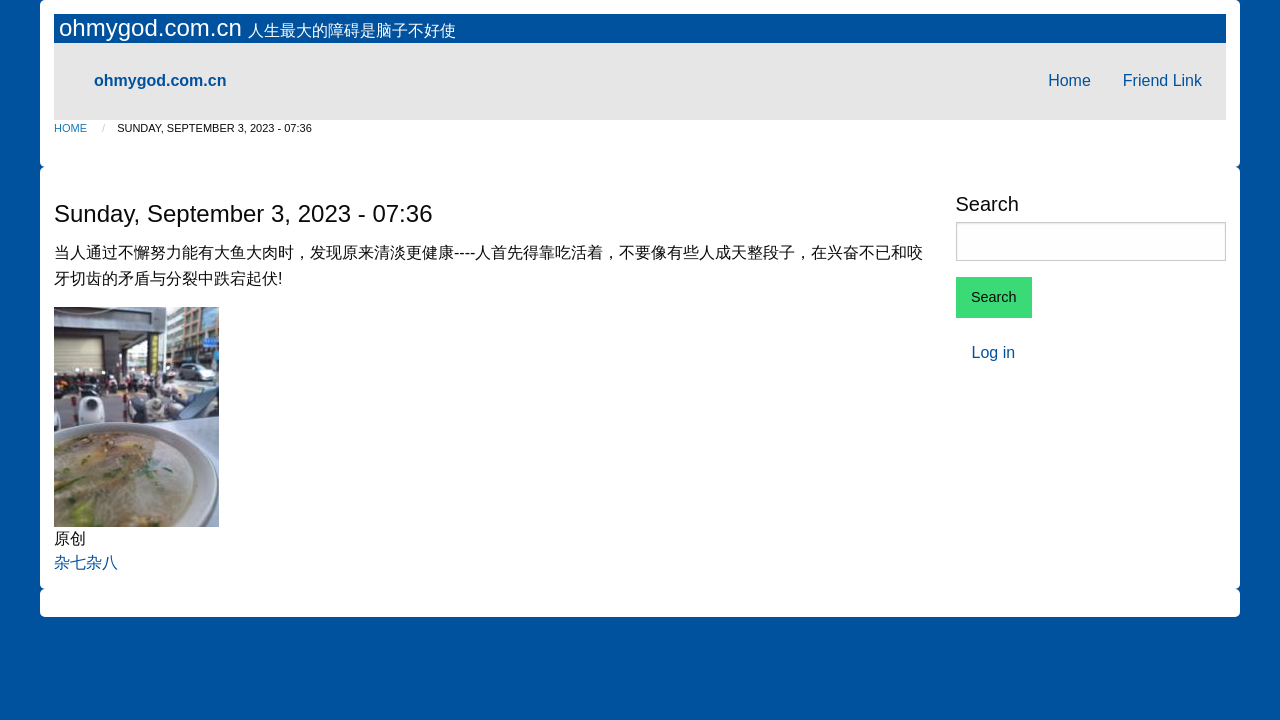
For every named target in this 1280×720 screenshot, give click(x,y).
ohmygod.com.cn (153, 27)
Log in (994, 352)
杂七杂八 (86, 562)
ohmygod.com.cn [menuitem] (160, 80)
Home (70, 128)
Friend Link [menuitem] (1162, 80)
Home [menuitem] (1069, 80)
